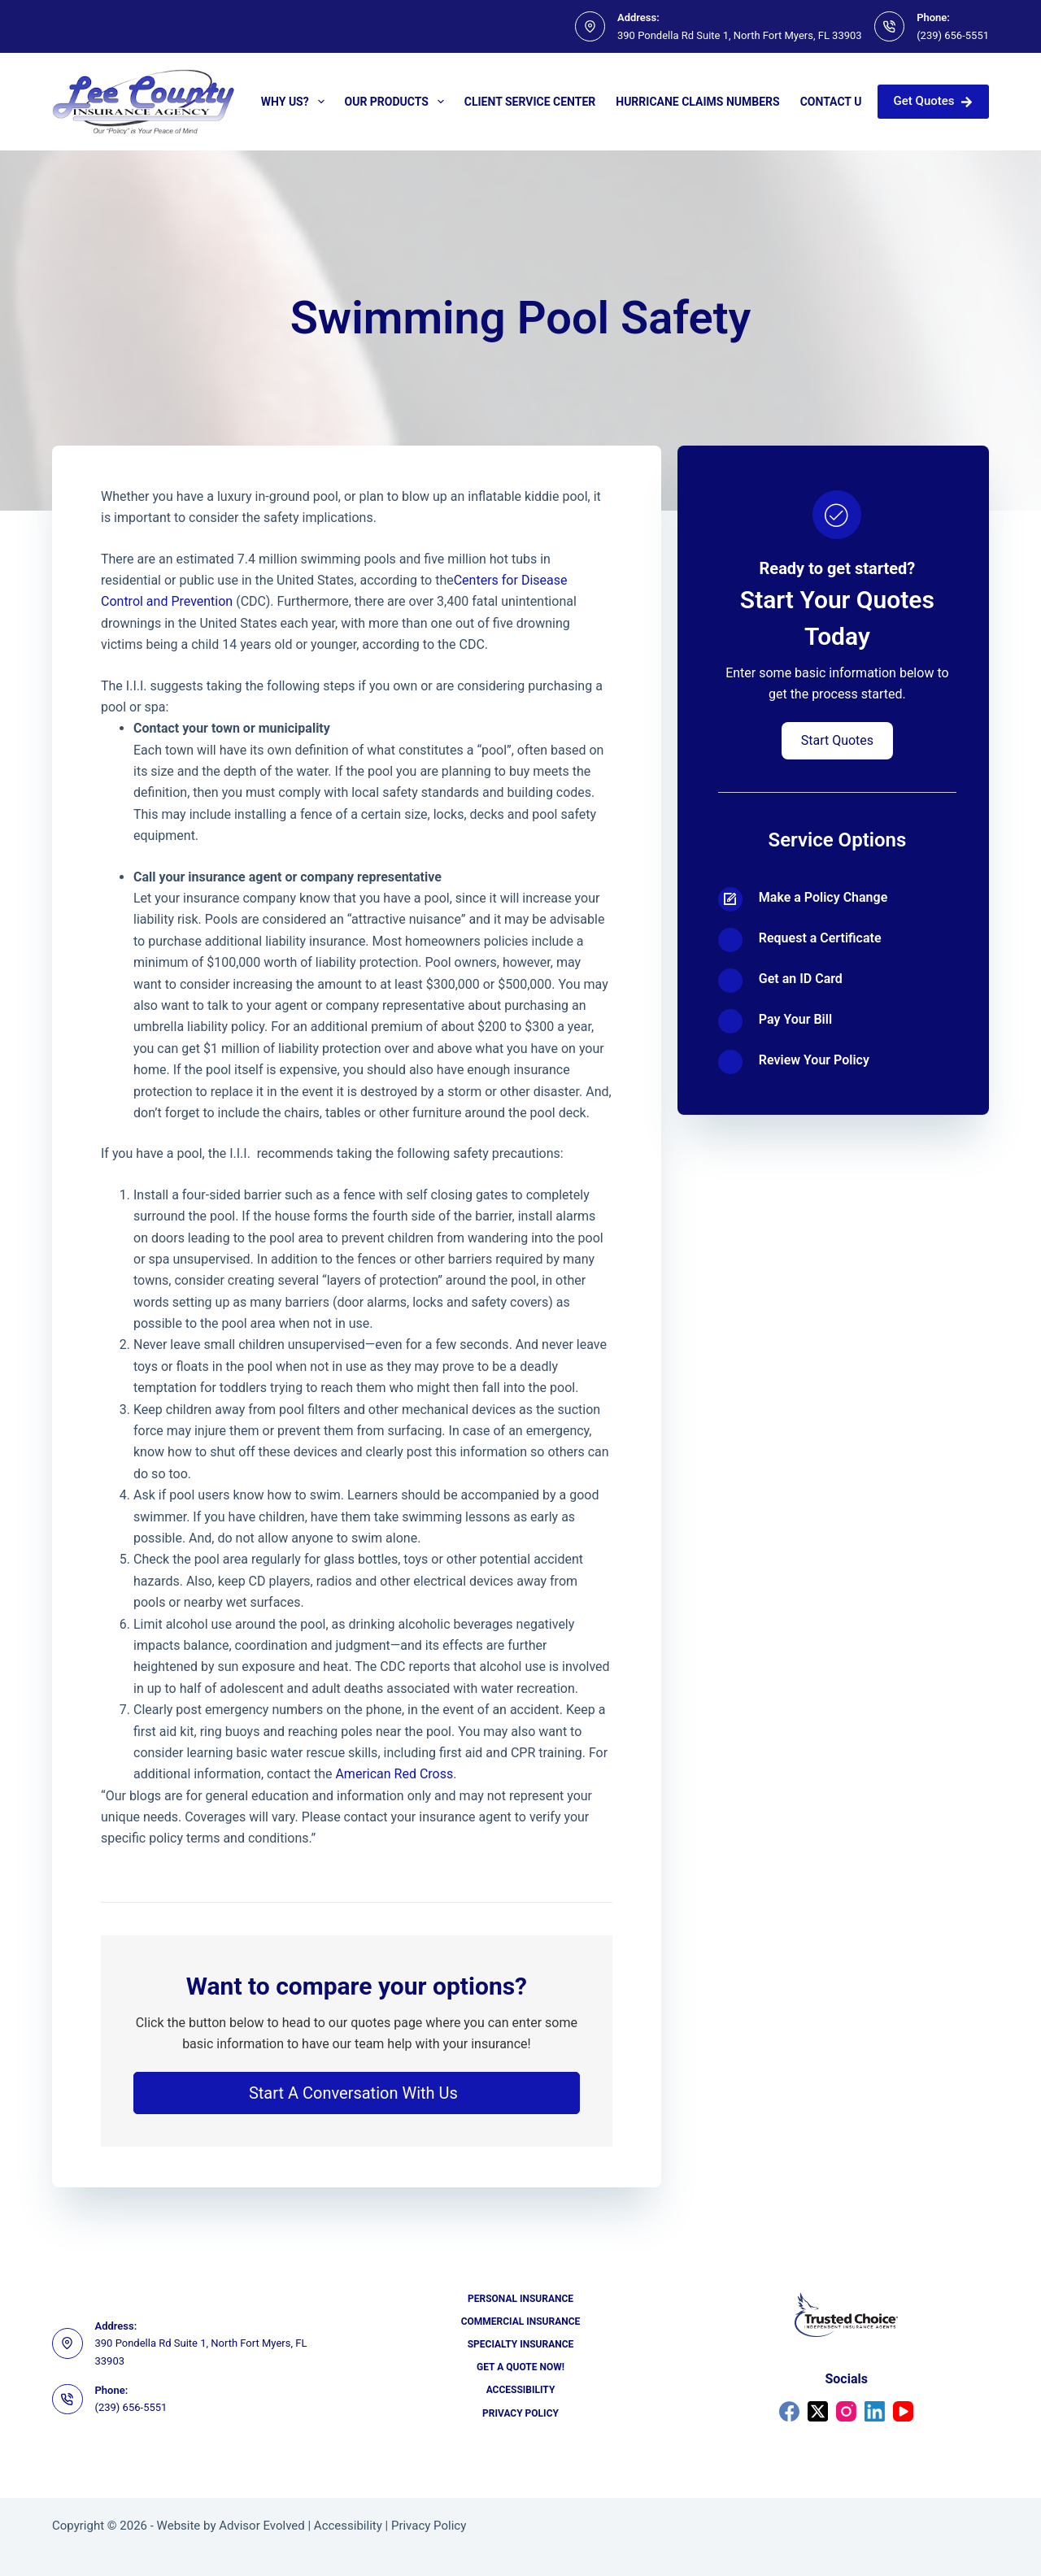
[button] (356, 2093)
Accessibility (520, 2389)
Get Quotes (933, 101)
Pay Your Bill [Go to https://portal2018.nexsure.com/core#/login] (795, 1019)
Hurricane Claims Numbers (697, 101)
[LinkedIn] (875, 2411)
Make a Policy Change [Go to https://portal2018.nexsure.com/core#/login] (823, 897)
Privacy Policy (520, 2413)
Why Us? (296, 101)
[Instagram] (846, 2411)
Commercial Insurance (521, 2321)
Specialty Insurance (521, 2344)
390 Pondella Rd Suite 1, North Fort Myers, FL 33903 (739, 35)
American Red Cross (394, 1774)
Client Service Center (530, 101)
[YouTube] (903, 2411)
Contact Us (834, 101)
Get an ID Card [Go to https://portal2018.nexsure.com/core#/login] (801, 978)
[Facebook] (789, 2411)
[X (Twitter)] (818, 2411)
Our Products (398, 101)
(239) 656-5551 (953, 35)
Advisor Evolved (262, 2525)
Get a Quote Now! (520, 2367)
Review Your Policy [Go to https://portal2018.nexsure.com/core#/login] (814, 1060)
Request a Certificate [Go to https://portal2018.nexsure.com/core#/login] (820, 938)
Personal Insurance (520, 2298)
